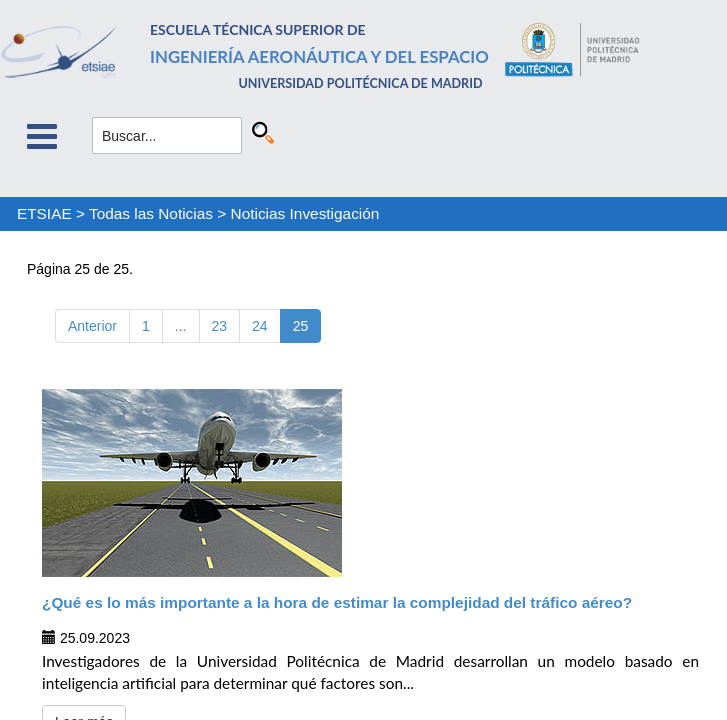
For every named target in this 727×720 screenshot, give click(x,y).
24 (260, 326)
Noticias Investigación (305, 213)
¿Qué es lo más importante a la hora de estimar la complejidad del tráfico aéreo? (337, 602)
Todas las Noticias (151, 213)
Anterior (92, 326)
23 (220, 326)
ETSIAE (44, 213)
